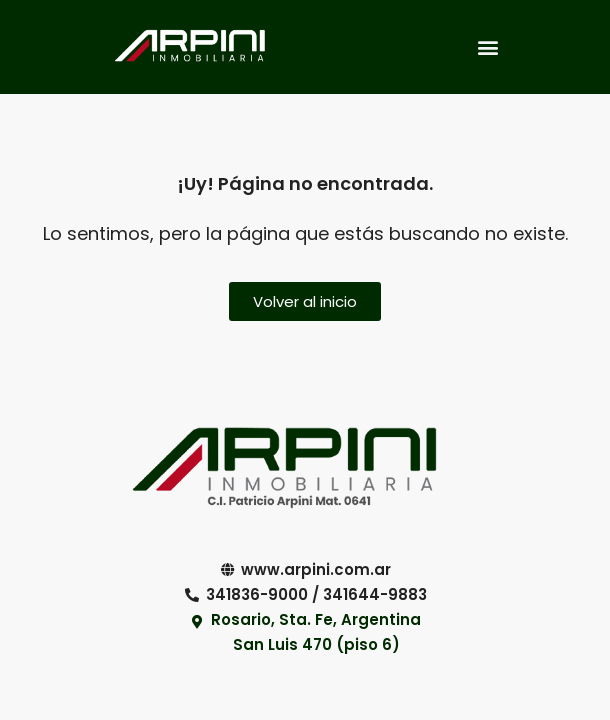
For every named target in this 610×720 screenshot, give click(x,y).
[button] (487, 46)
